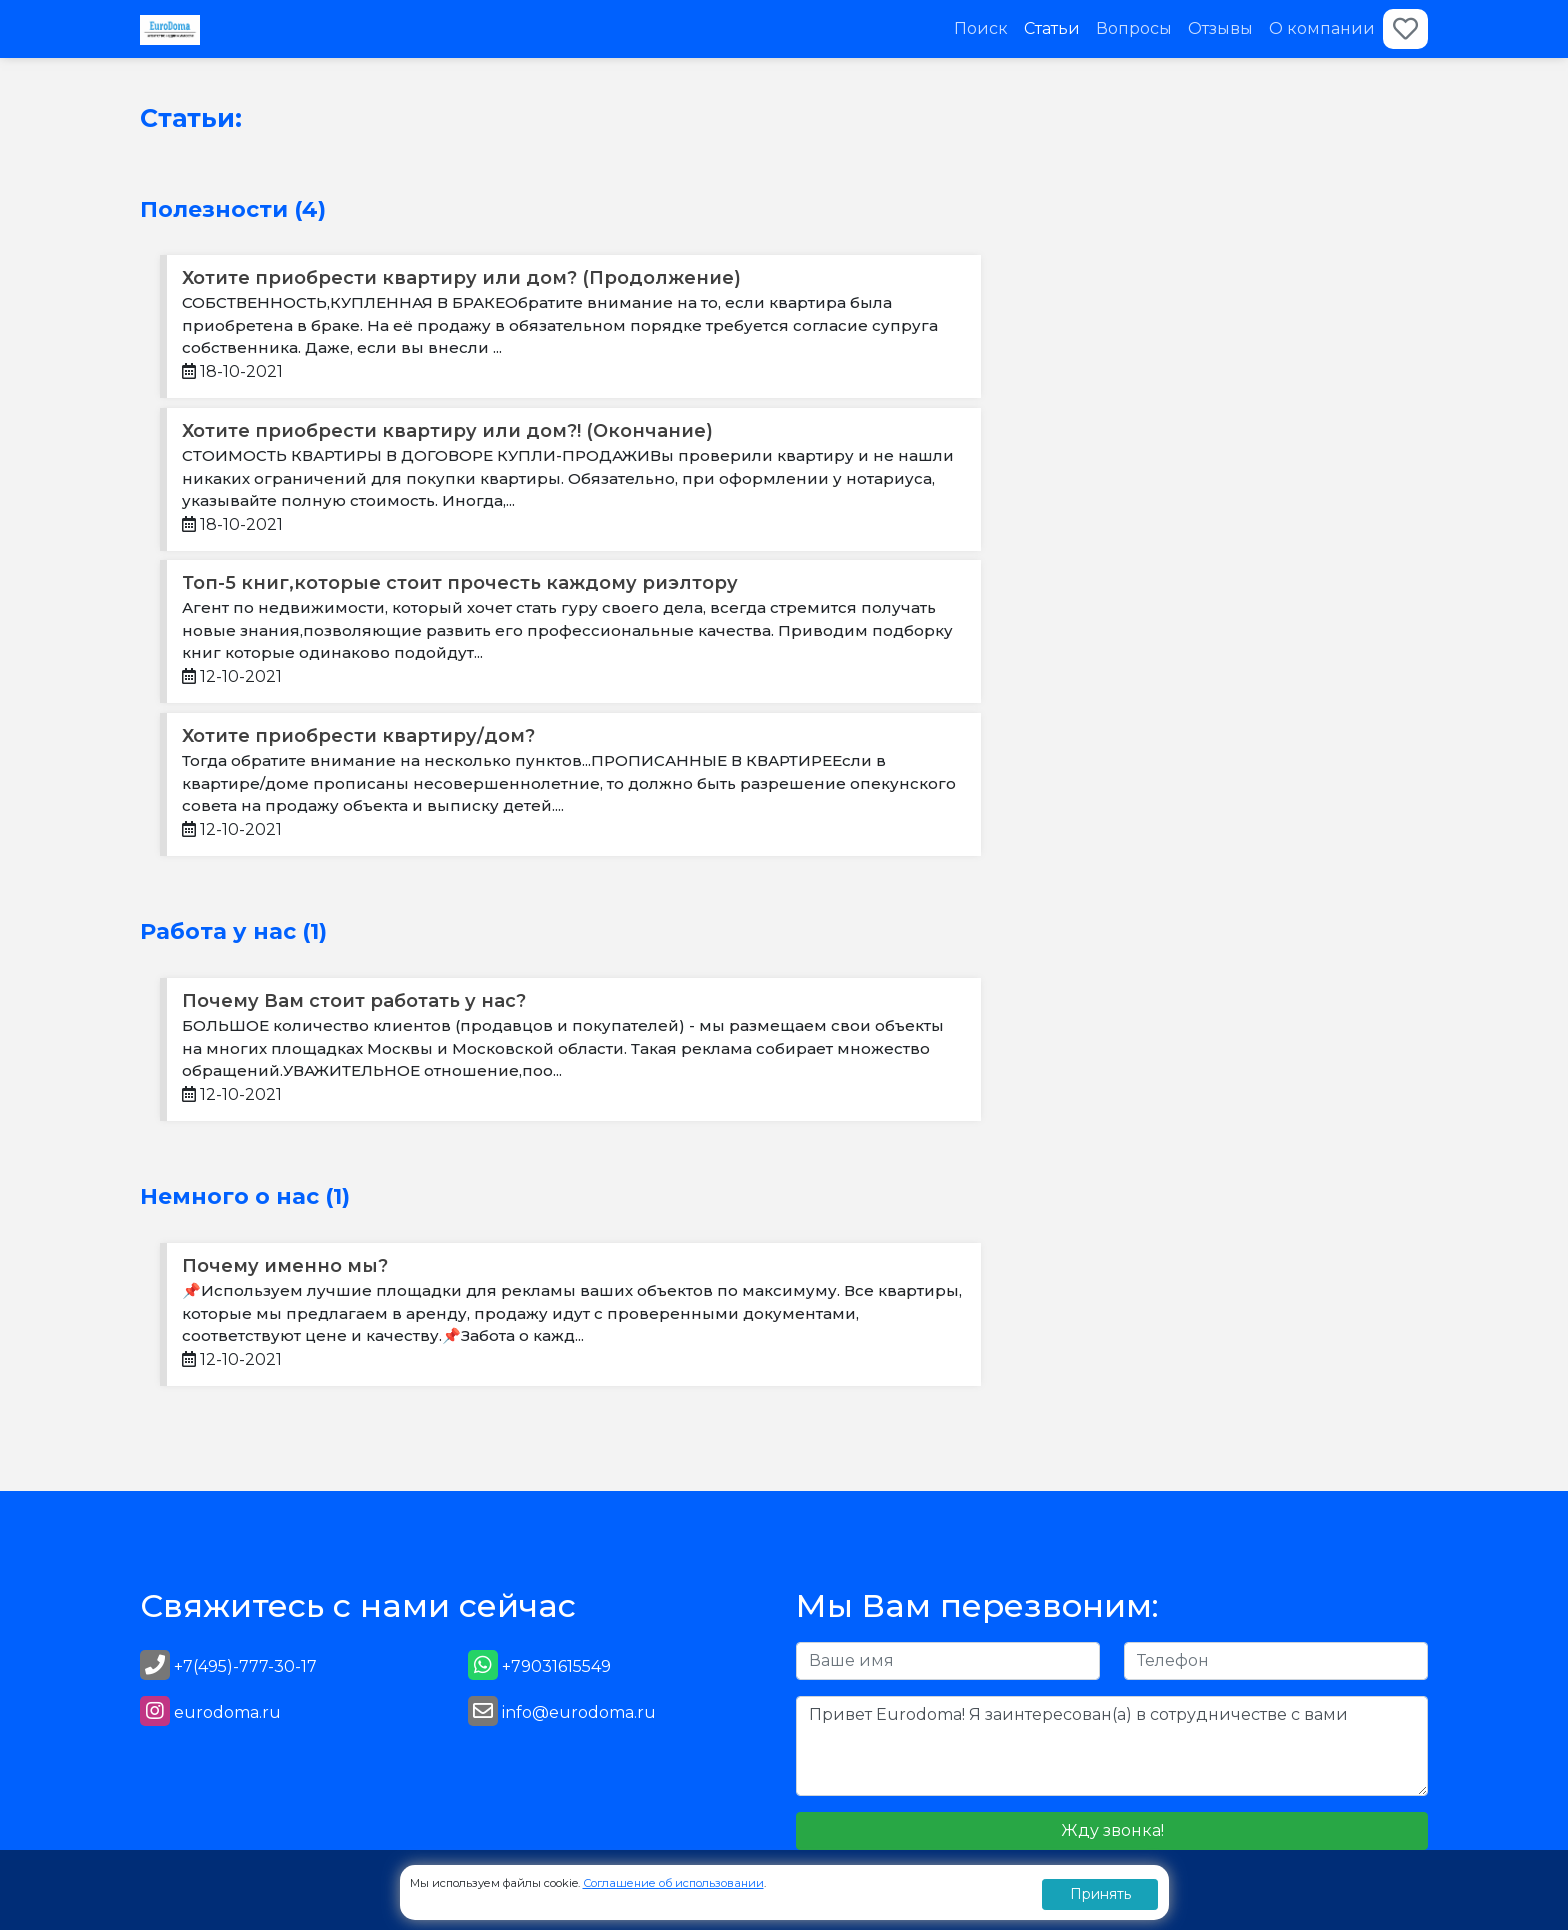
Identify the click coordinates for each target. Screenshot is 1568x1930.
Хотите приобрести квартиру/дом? (358, 736)
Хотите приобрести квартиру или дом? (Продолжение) (461, 278)
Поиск (981, 28)
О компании (1322, 28)
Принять (1100, 1894)
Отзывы (1220, 28)
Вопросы (1134, 28)
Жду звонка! (1112, 1830)
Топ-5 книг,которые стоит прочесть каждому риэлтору (460, 583)
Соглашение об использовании (673, 1883)
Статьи (1052, 28)
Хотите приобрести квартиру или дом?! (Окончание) (447, 431)
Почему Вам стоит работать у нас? (354, 1001)
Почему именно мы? (285, 1266)
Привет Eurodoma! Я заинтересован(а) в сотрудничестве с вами (1112, 1746)
